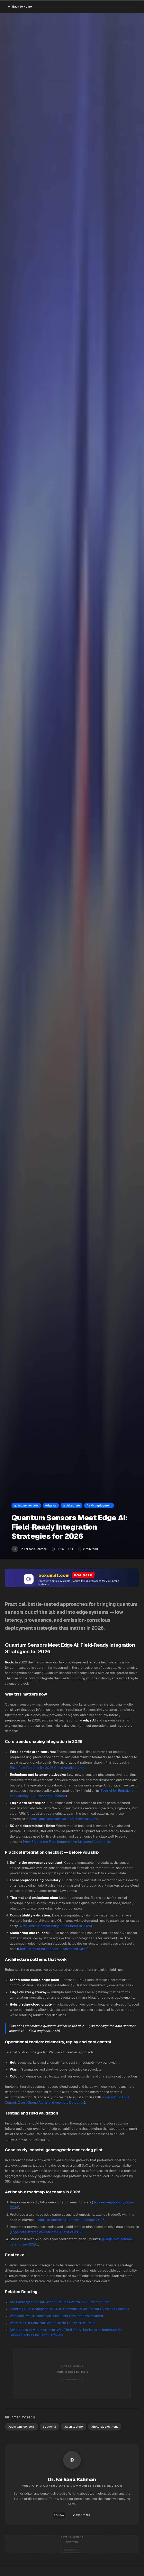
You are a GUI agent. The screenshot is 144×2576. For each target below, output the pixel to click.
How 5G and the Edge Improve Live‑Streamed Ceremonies (67, 1842)
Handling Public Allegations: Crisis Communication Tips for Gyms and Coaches (69, 2309)
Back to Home (19, 6)
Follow (59, 2515)
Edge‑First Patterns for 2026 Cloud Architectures (47, 1768)
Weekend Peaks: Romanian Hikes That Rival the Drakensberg (56, 2316)
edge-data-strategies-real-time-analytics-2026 (47, 2232)
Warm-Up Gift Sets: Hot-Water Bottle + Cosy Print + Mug (52, 2323)
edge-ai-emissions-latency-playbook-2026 (71, 2220)
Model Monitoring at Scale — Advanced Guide (52, 1949)
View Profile (82, 2515)
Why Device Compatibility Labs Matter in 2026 (55, 1926)
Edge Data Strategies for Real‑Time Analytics (63, 1819)
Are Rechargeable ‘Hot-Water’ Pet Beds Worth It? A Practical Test (60, 2302)
